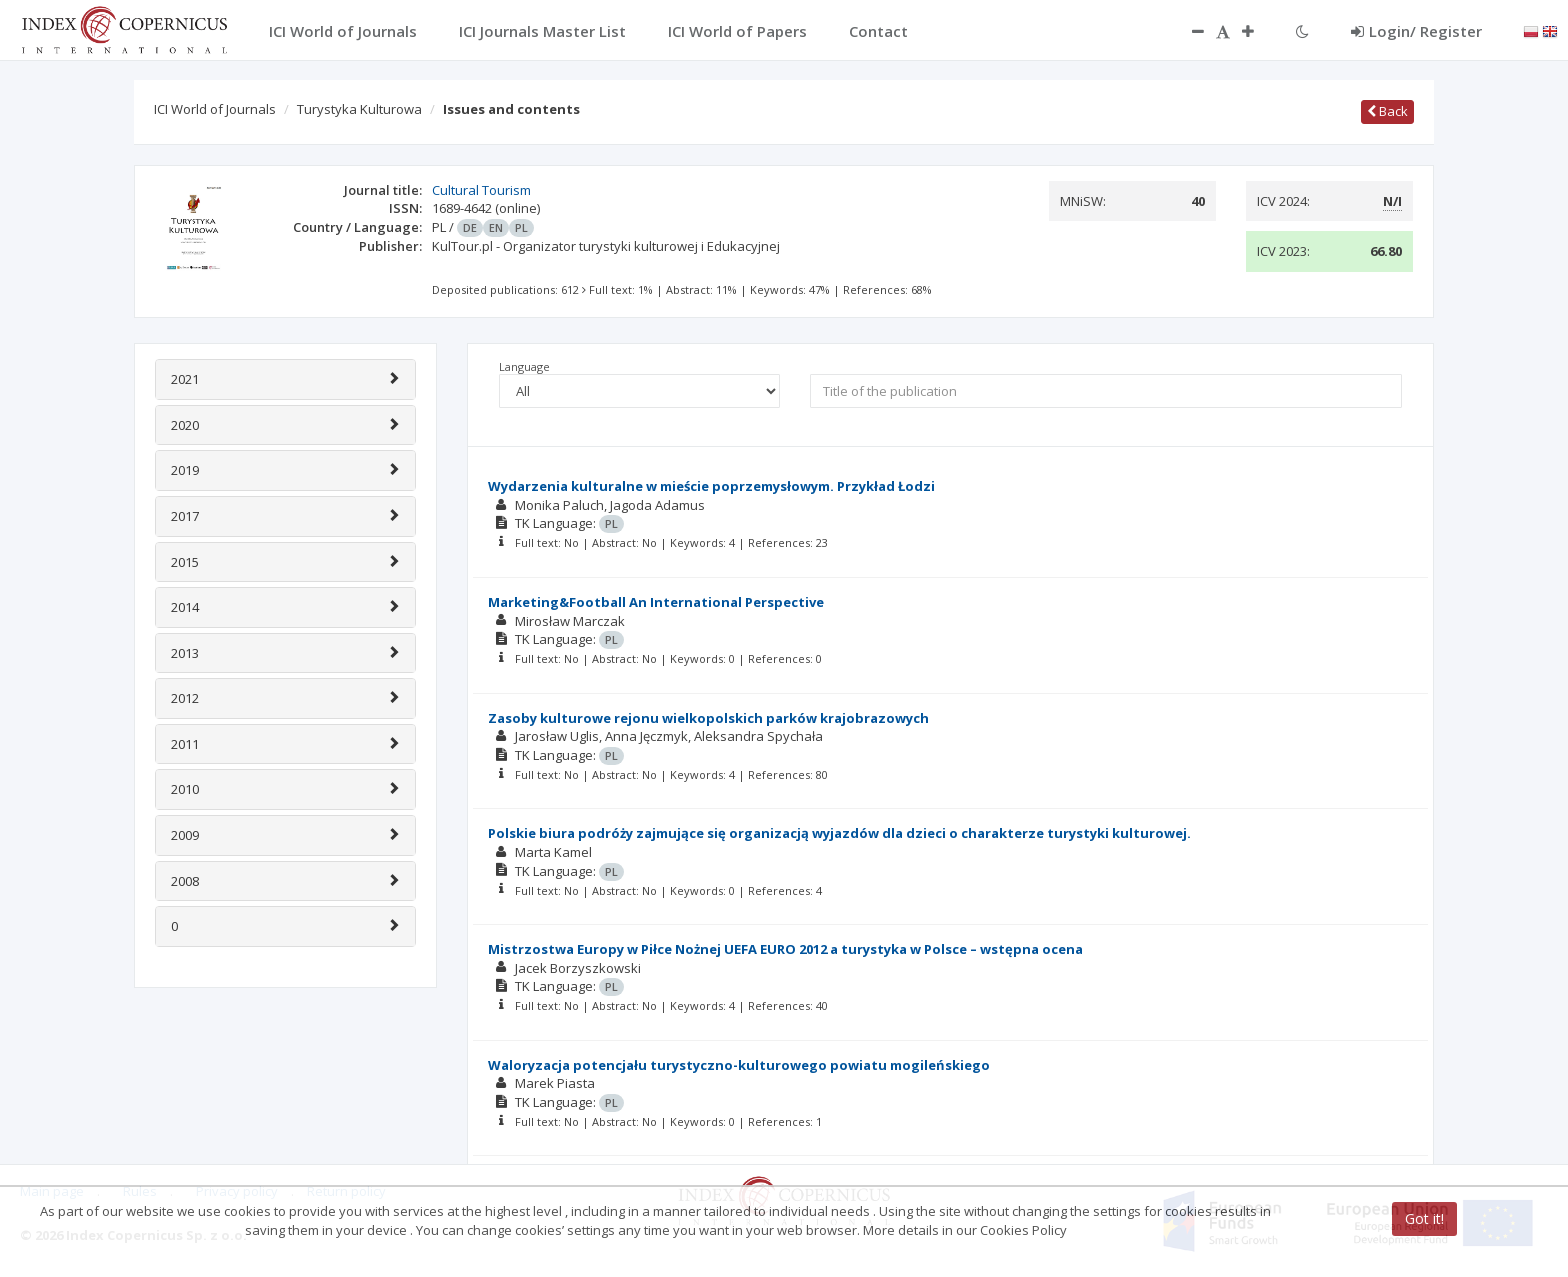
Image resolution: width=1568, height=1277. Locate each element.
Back (1387, 111)
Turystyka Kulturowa (359, 109)
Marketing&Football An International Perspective (656, 602)
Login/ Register (1416, 31)
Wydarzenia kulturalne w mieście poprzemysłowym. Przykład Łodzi (711, 486)
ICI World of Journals (215, 109)
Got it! (1424, 1218)
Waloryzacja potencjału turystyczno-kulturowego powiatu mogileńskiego (739, 1065)
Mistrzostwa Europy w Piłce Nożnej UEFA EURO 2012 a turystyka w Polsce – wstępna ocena (785, 949)
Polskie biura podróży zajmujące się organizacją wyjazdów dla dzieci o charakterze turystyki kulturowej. (839, 833)
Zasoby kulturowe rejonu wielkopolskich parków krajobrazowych (708, 718)
